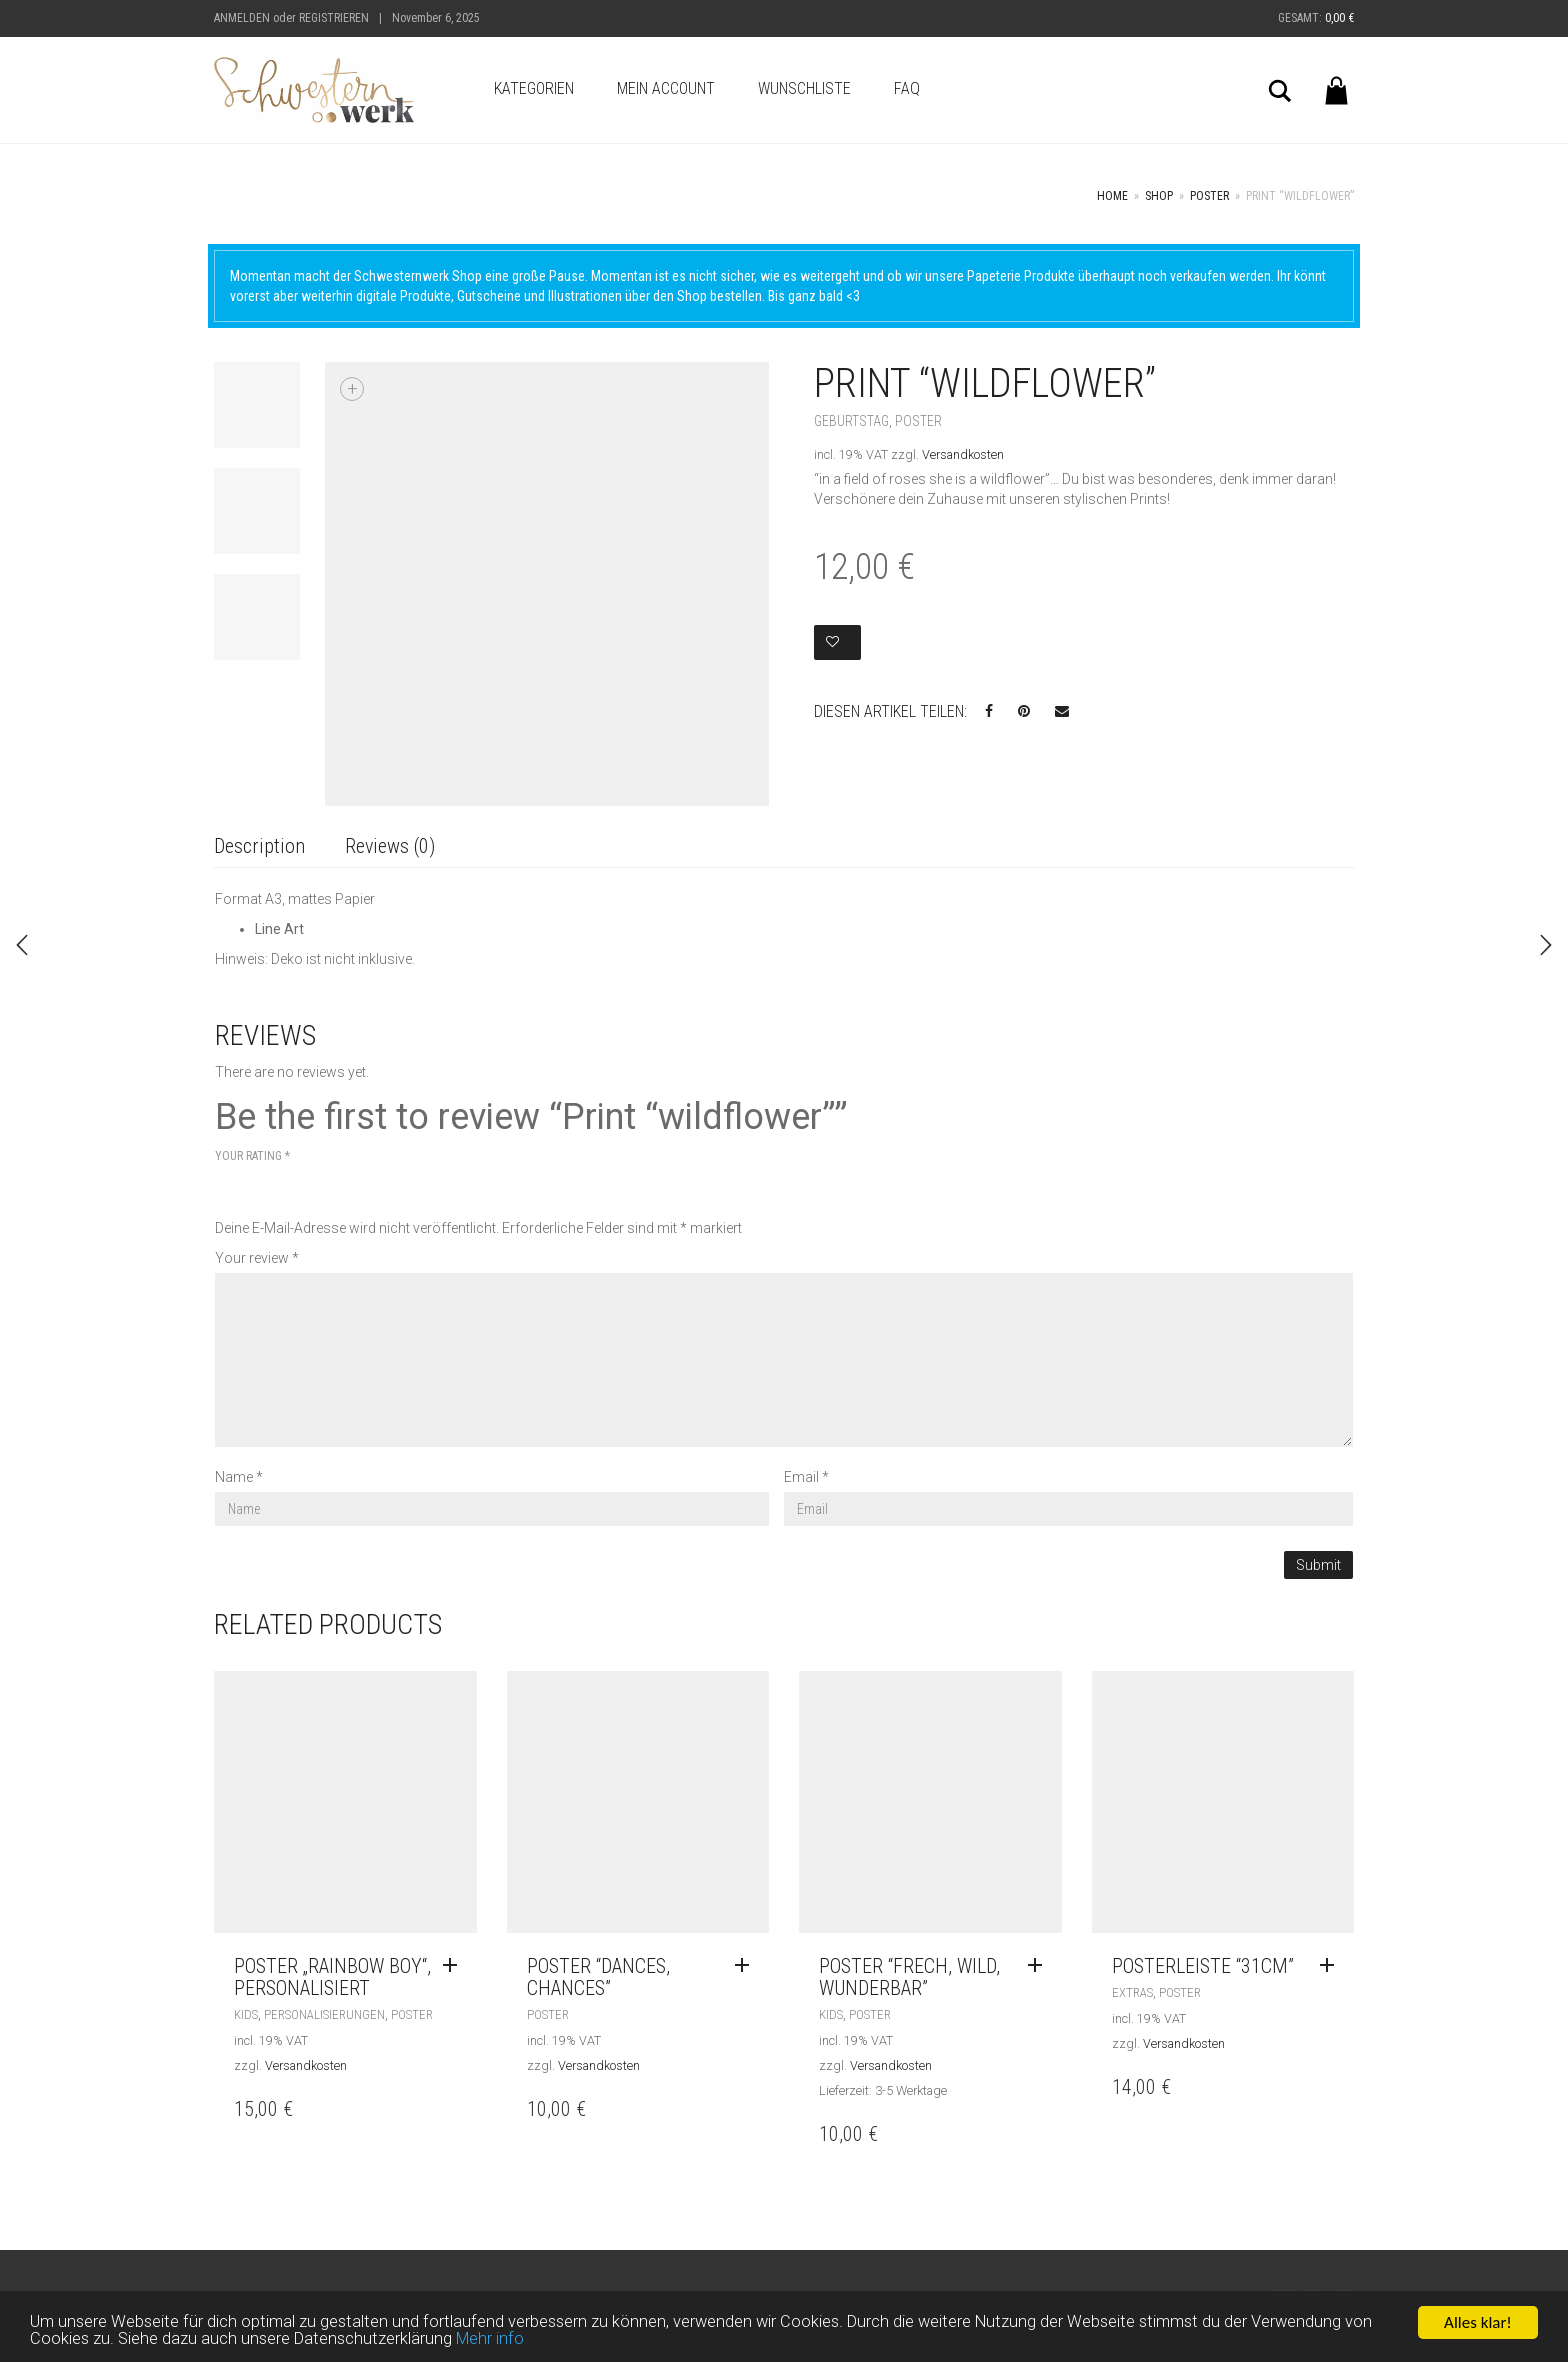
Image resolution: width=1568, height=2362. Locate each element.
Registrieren (334, 18)
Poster (1209, 196)
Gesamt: (1316, 18)
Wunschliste (804, 88)
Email (806, 1477)
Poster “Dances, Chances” (598, 1977)
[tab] (259, 847)
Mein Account (666, 88)
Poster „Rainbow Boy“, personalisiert (332, 1977)
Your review (257, 1258)
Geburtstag (851, 421)
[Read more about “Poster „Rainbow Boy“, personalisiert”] (455, 1966)
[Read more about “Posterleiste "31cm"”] (1332, 1966)
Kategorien (534, 88)
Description (259, 846)
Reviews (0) (390, 846)
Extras (1132, 1992)
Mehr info (497, 2339)
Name (239, 1477)
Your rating (252, 1156)
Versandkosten (963, 454)
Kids (246, 2014)
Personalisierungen (324, 2014)
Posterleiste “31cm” (1203, 1966)
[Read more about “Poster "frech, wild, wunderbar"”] (1040, 1966)
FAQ (907, 88)
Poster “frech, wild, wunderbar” (909, 1977)
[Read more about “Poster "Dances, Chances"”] (747, 1966)
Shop (1159, 196)
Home (1112, 196)
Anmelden (242, 18)
